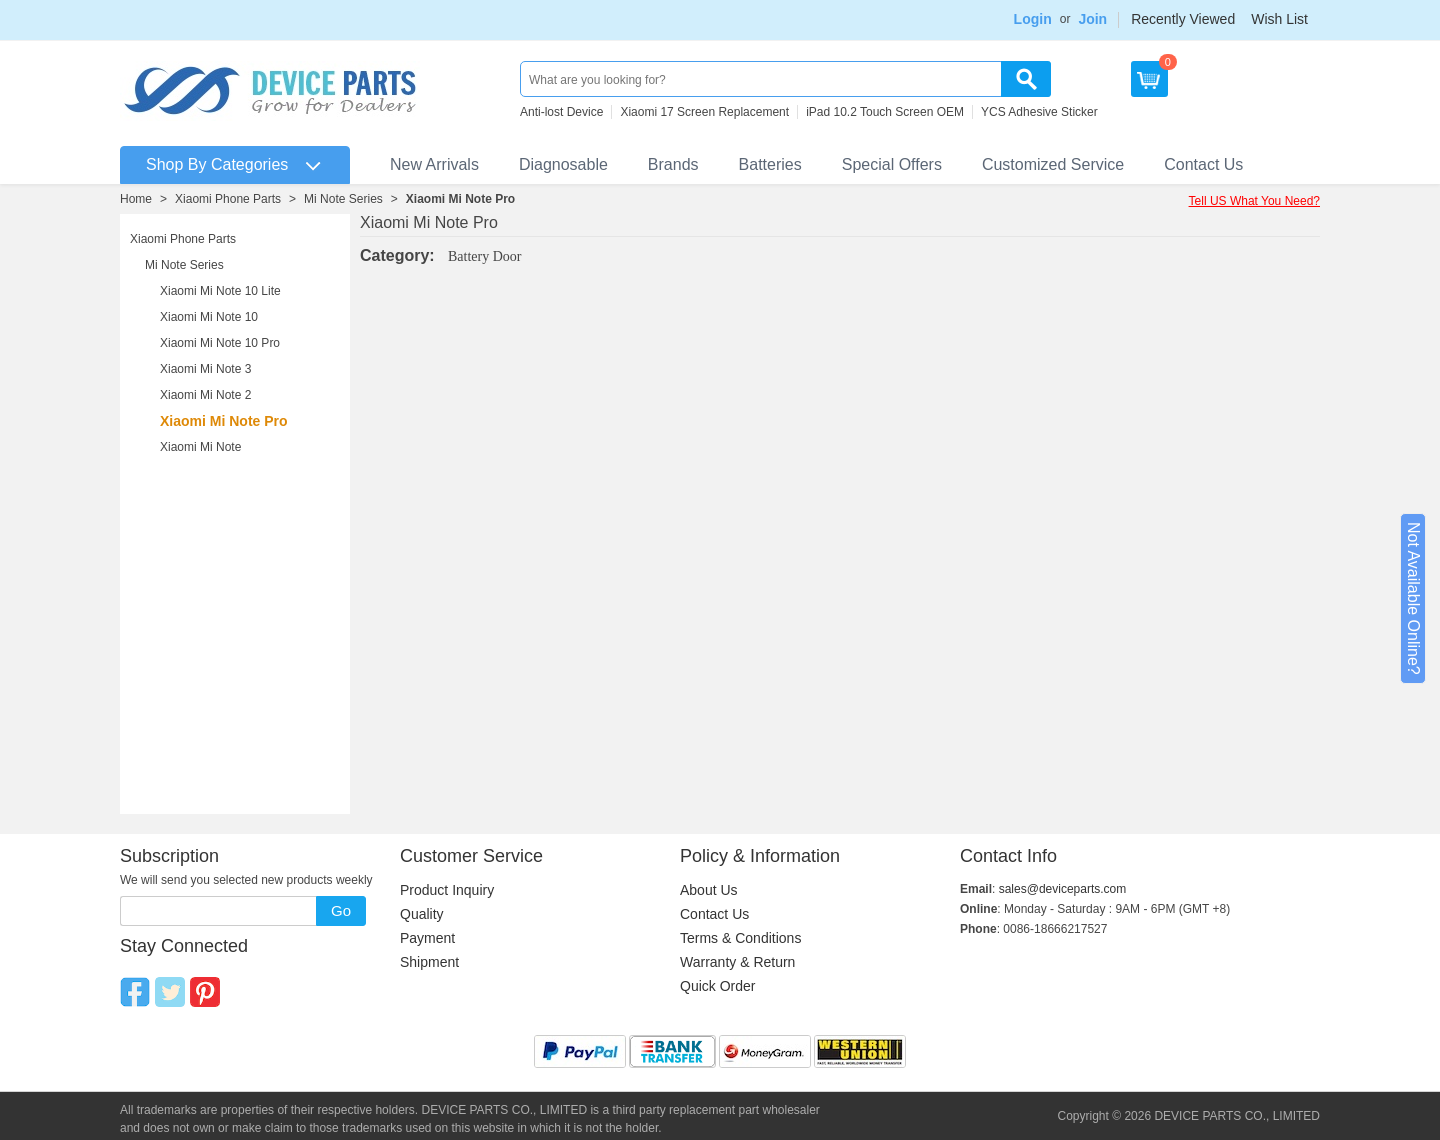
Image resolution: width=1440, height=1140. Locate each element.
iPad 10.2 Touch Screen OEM (885, 112)
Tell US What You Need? (1254, 201)
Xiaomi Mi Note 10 (209, 317)
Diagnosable (563, 164)
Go (341, 910)
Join (1092, 19)
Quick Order (717, 986)
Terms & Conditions (740, 938)
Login (1033, 19)
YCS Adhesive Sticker (1039, 112)
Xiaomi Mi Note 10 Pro (220, 343)
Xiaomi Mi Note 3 (205, 369)
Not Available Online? (1413, 598)
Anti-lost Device (561, 112)
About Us (709, 890)
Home (136, 199)
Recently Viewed (1183, 19)
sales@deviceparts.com (1063, 889)
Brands (673, 164)
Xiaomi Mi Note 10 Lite (220, 291)
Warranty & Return (737, 962)
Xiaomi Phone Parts (228, 199)
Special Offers (892, 164)
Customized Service (1053, 164)
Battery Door (484, 256)
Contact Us (1203, 164)
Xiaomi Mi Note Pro (460, 199)
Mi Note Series (343, 199)
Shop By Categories (217, 164)
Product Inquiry (447, 890)
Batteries (770, 164)
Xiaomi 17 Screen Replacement (704, 112)
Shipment (429, 962)
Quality (422, 914)
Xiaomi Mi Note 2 (205, 395)
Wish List (1279, 19)
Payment (427, 938)
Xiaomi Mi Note (200, 447)
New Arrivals (434, 164)
